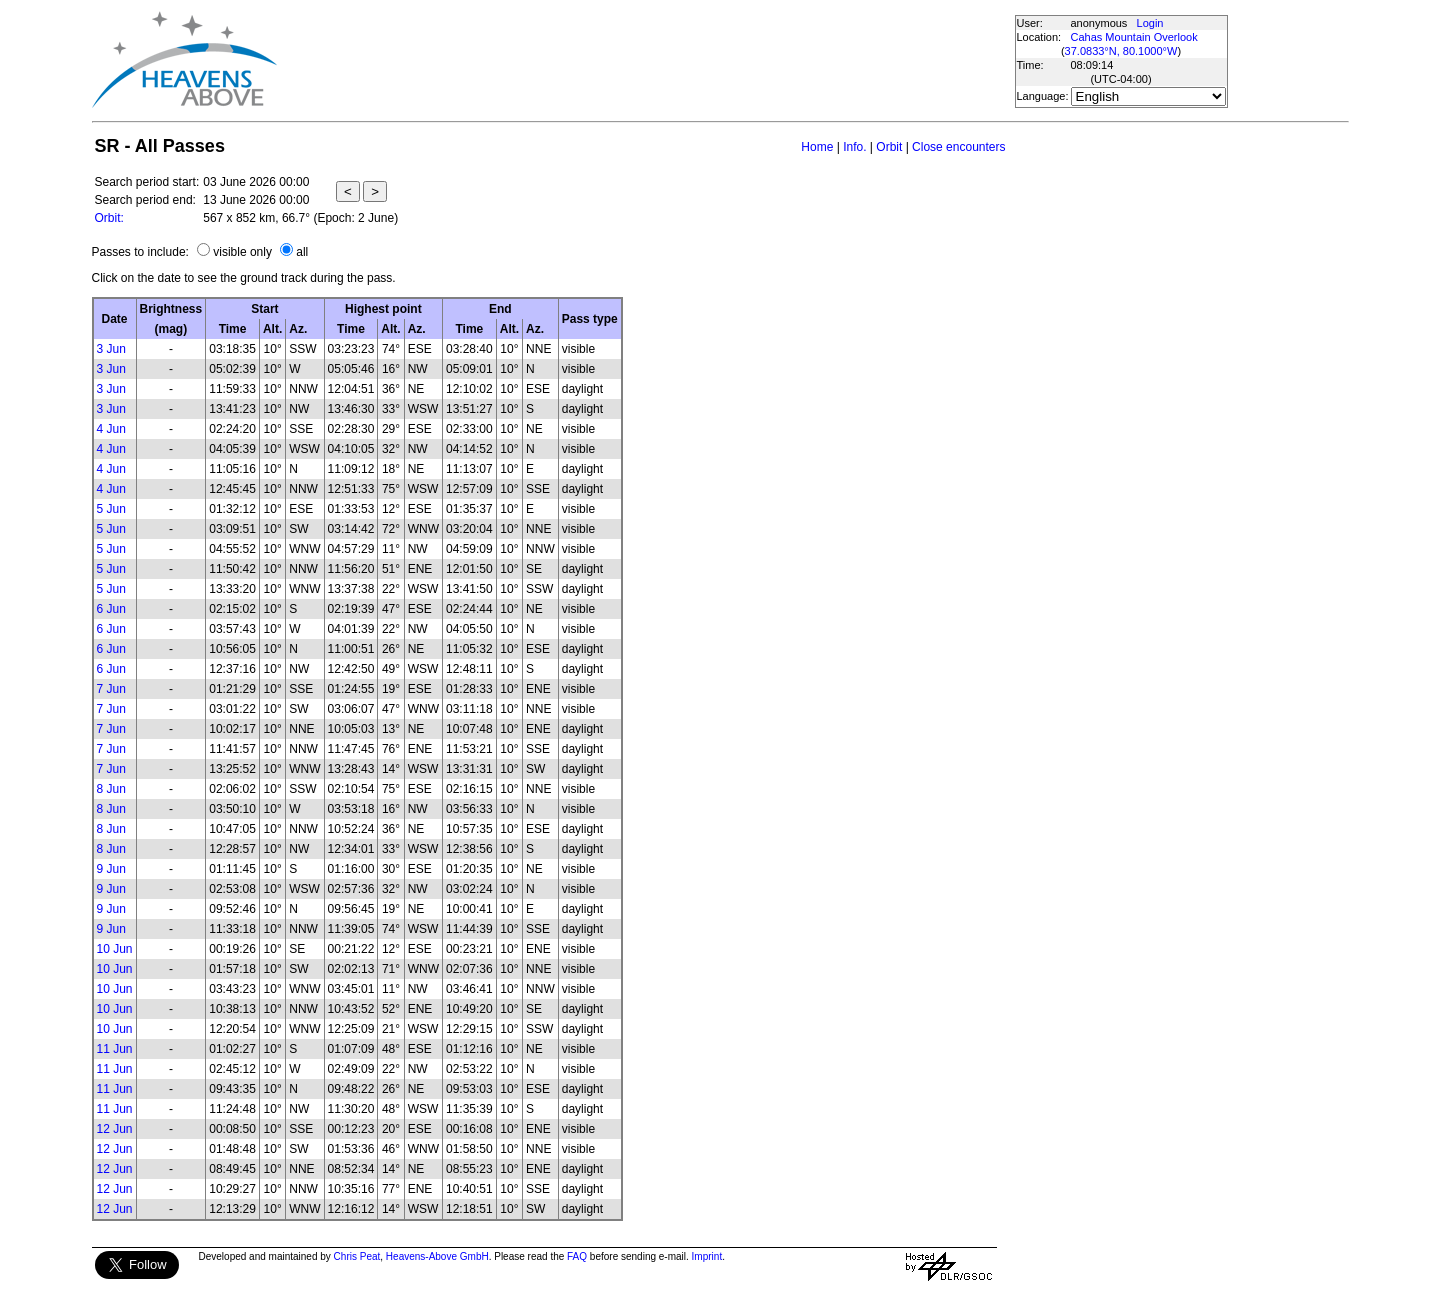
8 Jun (111, 789)
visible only (242, 252)
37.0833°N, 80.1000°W (1121, 51)
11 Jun (115, 1049)
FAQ (577, 1256)
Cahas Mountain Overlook (1134, 37)
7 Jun (111, 689)
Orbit (889, 147)
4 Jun (111, 429)
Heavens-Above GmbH (437, 1256)
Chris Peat (357, 1256)
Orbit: (109, 218)
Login (1150, 23)
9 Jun (111, 869)
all (302, 252)
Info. (854, 147)
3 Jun (111, 349)
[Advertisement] (645, 60)
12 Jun (115, 1129)
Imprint (707, 1256)
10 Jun (115, 949)
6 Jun (111, 609)
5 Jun (111, 509)
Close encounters (958, 147)
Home (817, 147)
